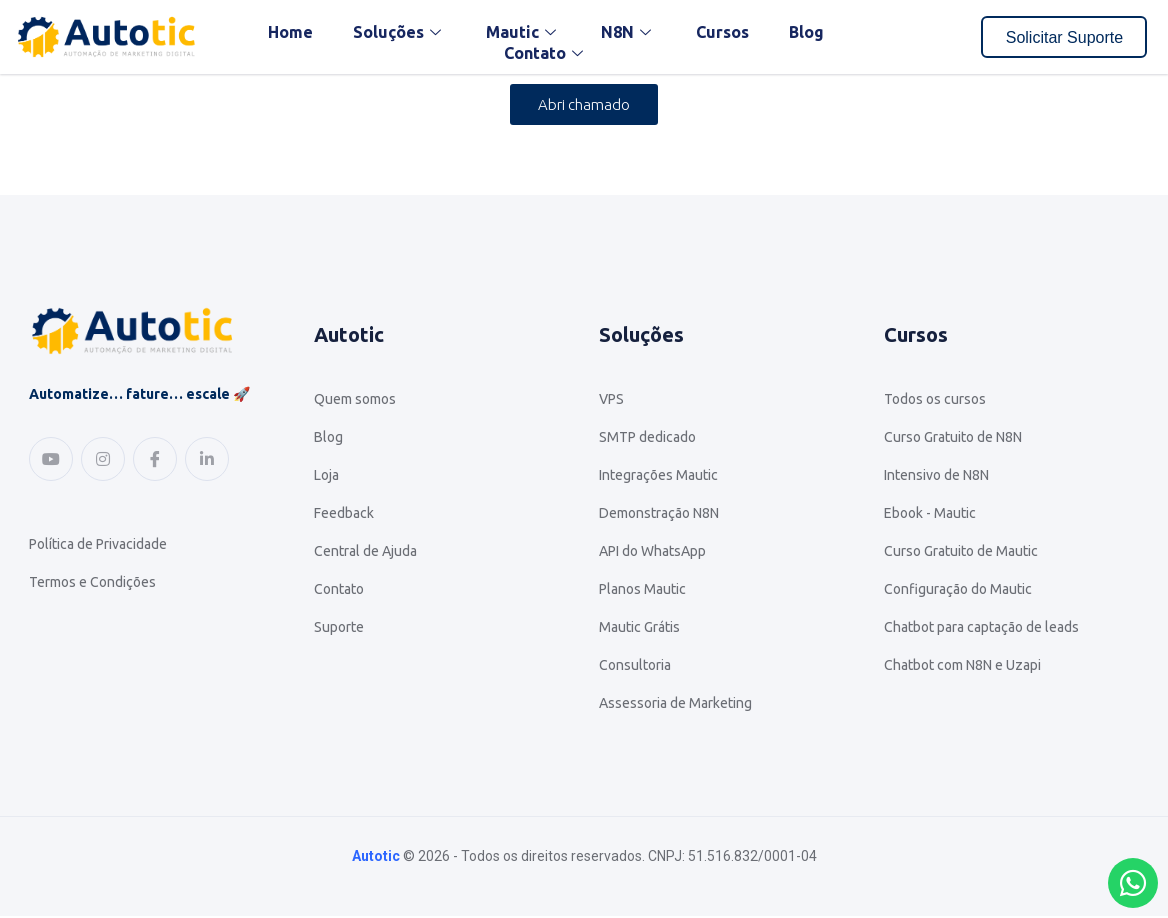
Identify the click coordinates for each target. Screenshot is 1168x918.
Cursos (722, 32)
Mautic (523, 32)
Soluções (399, 32)
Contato (546, 53)
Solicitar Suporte (1064, 37)
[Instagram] (103, 459)
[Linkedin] (207, 459)
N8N (628, 32)
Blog (806, 32)
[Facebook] (155, 459)
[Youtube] (51, 459)
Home (290, 32)
